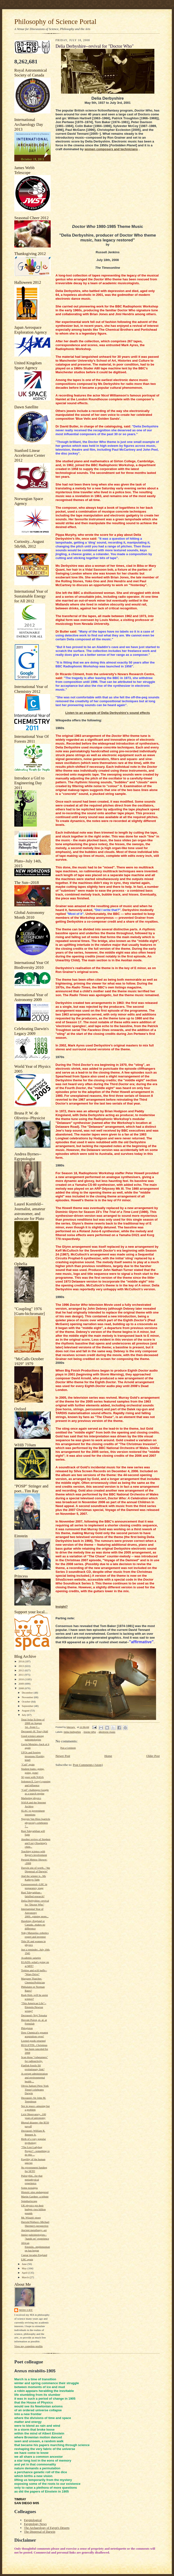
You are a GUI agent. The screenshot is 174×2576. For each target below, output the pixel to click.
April (25, 2272)
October (26, 1701)
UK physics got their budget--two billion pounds (33, 2209)
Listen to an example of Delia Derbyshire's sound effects (107, 713)
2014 (21, 1661)
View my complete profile (28, 2346)
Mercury (26, 2310)
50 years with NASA (32, 1777)
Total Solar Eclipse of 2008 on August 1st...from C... (33, 1723)
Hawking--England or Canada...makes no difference (33, 1924)
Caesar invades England (34, 2255)
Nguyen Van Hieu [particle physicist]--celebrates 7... (35, 1822)
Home (108, 1756)
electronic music (107, 1732)
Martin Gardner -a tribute (34, 2196)
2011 (21, 1674)
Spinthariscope (29, 2201)
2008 (21, 1688)
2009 (21, 1683)
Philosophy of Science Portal (55, 21)
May (24, 2268)
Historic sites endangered (34, 2192)
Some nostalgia (29, 2187)
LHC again (27, 2259)
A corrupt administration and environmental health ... (34, 2077)
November (28, 1697)
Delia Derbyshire (72, 1732)
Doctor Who (90, 1732)
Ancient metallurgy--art (34, 2230)
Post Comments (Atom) (88, 1765)
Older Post (153, 1756)
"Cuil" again (27, 1764)
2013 (21, 1666)
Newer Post (62, 1756)
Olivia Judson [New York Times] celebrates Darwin (35, 2089)
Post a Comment (68, 1748)
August (26, 1710)
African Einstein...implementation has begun (35, 2246)
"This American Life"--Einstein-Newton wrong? (33, 2007)
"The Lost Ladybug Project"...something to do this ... (35, 2151)
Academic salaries (31, 1957)
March (26, 2277)
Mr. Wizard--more (31, 2217)
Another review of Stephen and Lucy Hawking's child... (35, 1843)
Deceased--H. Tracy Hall (34, 1731)
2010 (21, 1679)
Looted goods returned (33, 2040)
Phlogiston (27, 2028)
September (28, 1705)
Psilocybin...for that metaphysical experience (31, 2179)
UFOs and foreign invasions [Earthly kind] (33, 1756)
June (24, 2263)
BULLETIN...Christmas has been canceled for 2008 (34, 2049)
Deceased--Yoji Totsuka (34, 2015)
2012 (21, 1670)
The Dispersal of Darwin (39, 2531)
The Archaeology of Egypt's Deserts (47, 2528)
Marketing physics (31, 1798)
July (24, 1714)
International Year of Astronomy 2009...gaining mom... (34, 1912)
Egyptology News (35, 2524)
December (28, 1692)
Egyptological (33, 2520)
